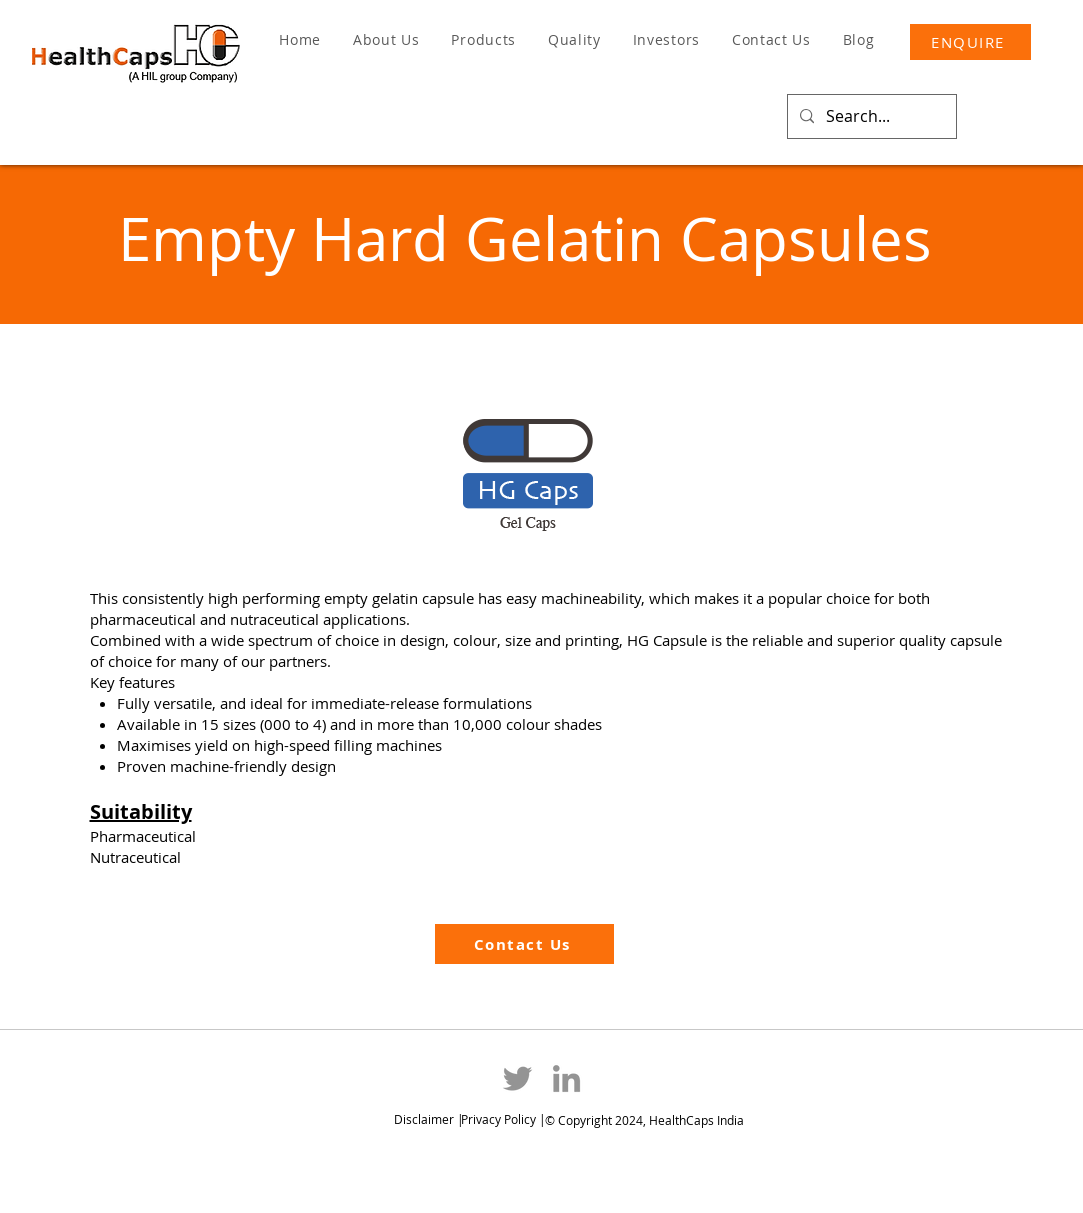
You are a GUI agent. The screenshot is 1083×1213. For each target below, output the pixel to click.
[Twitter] (517, 1078)
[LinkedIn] (566, 1078)
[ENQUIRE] (970, 42)
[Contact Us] (524, 944)
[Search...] (870, 116)
